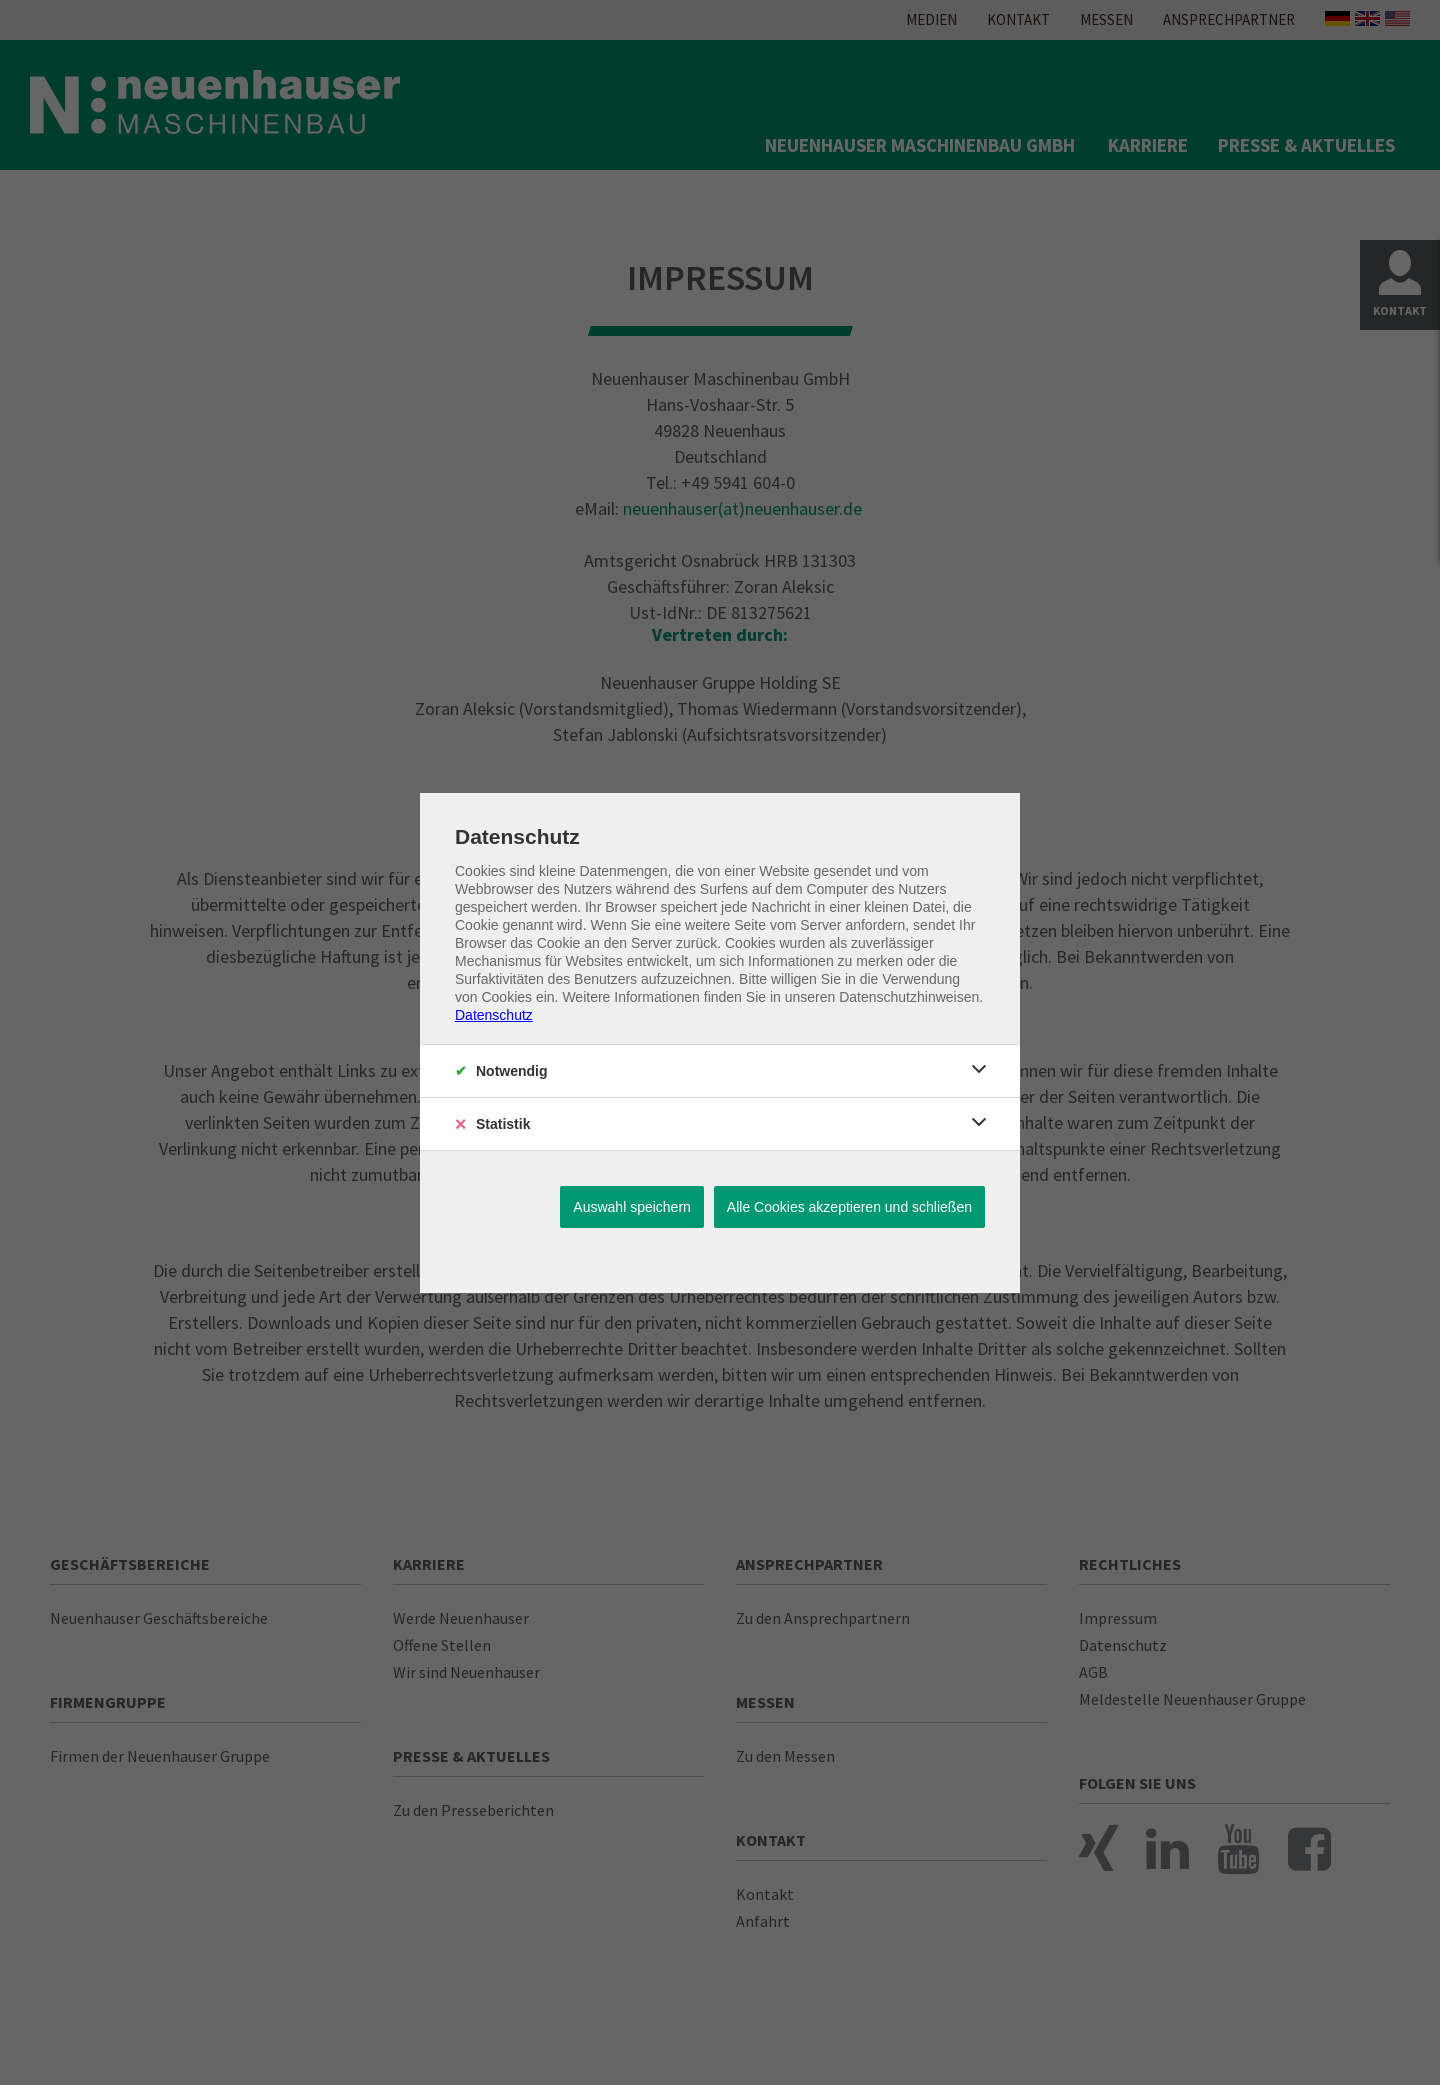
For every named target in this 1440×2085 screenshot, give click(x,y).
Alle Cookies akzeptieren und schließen (849, 1207)
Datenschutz (494, 1015)
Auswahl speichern (632, 1207)
